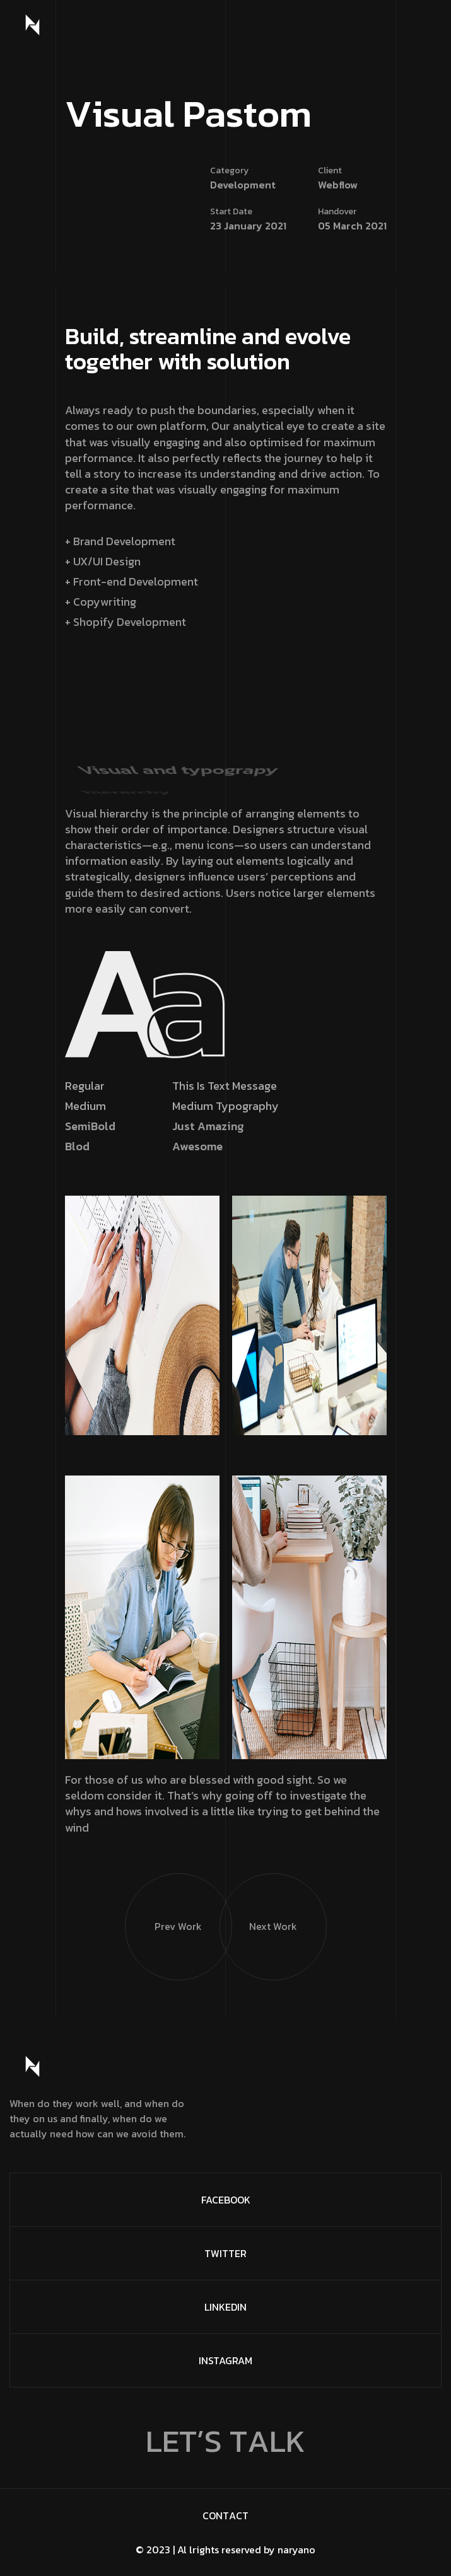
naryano (296, 2549)
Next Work (258, 1903)
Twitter (225, 2253)
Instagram (225, 2360)
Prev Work (163, 1903)
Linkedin (225, 2306)
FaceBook (225, 2199)
